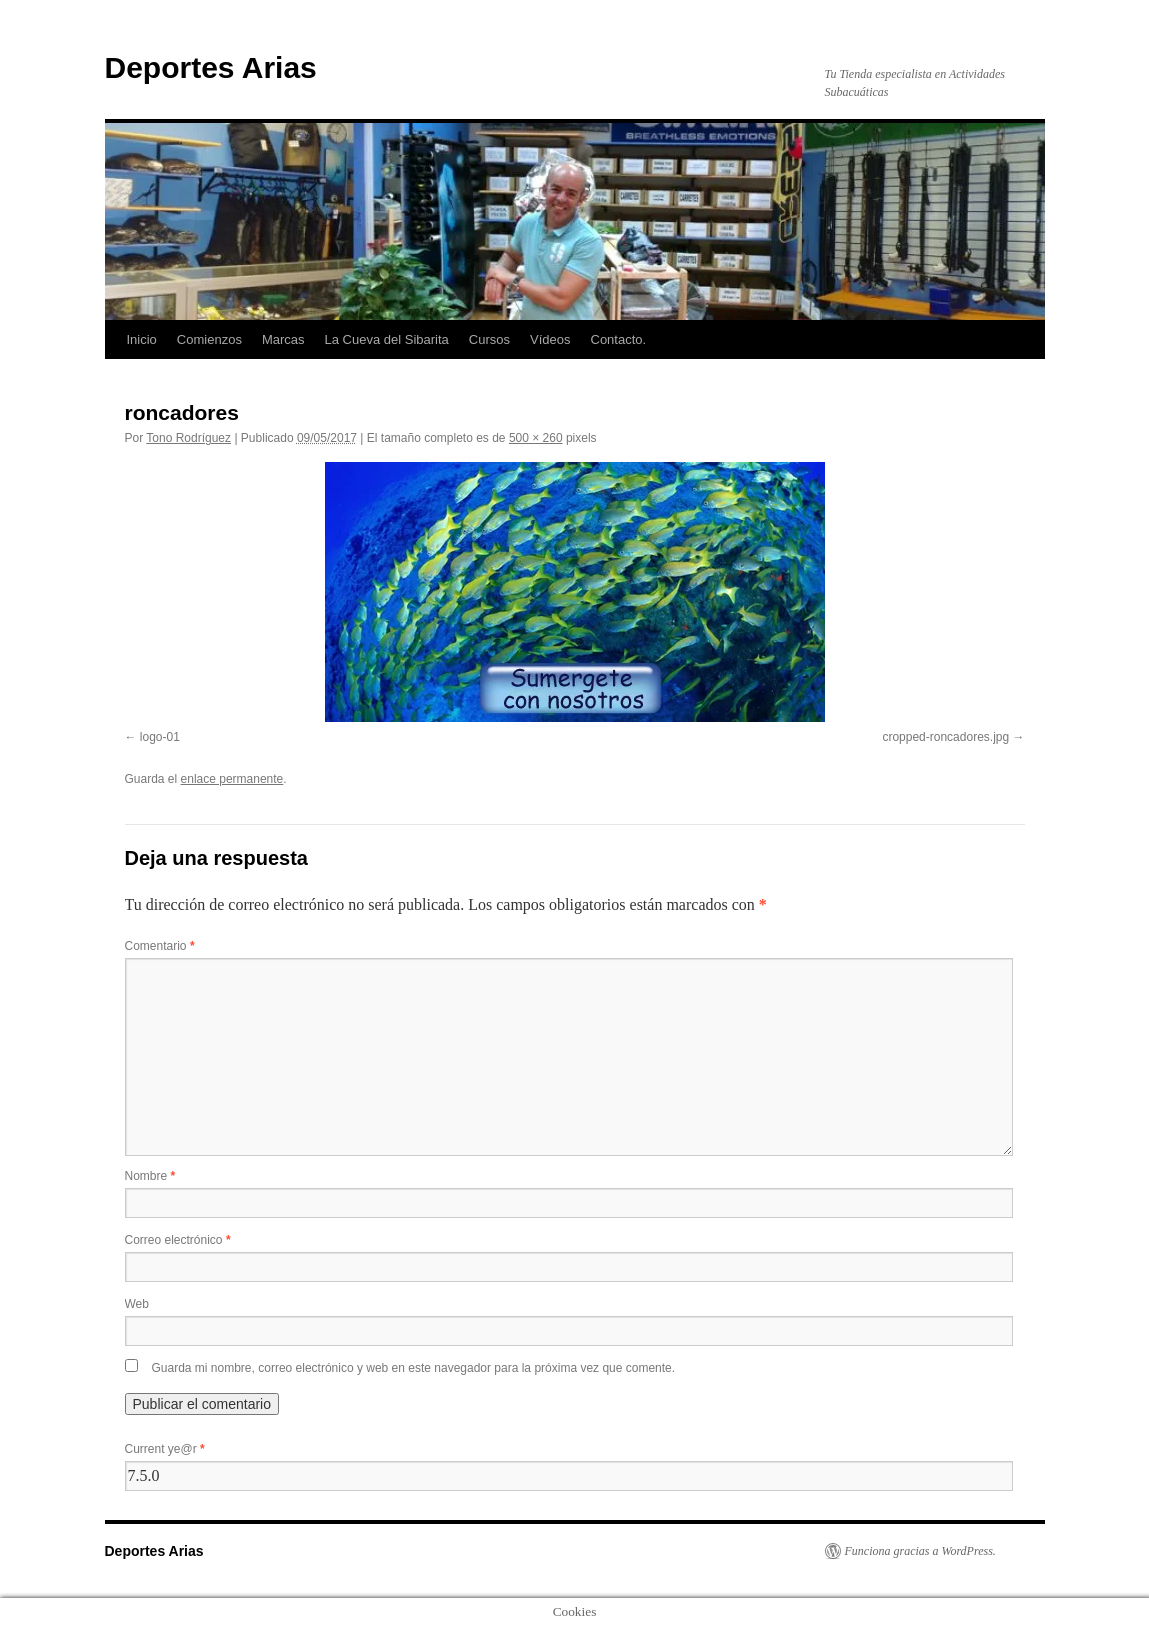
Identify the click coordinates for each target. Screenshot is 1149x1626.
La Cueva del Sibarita (387, 339)
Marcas (283, 339)
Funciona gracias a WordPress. (920, 1551)
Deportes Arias (211, 67)
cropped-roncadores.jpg (945, 737)
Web (137, 1304)
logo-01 (160, 737)
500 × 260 (536, 438)
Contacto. (619, 339)
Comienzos (209, 339)
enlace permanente (232, 779)
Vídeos (550, 339)
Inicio (142, 339)
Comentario (160, 946)
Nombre (150, 1176)
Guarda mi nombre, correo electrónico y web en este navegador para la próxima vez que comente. (414, 1368)
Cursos (489, 339)
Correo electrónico (178, 1240)
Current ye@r (165, 1449)
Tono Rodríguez (188, 438)
